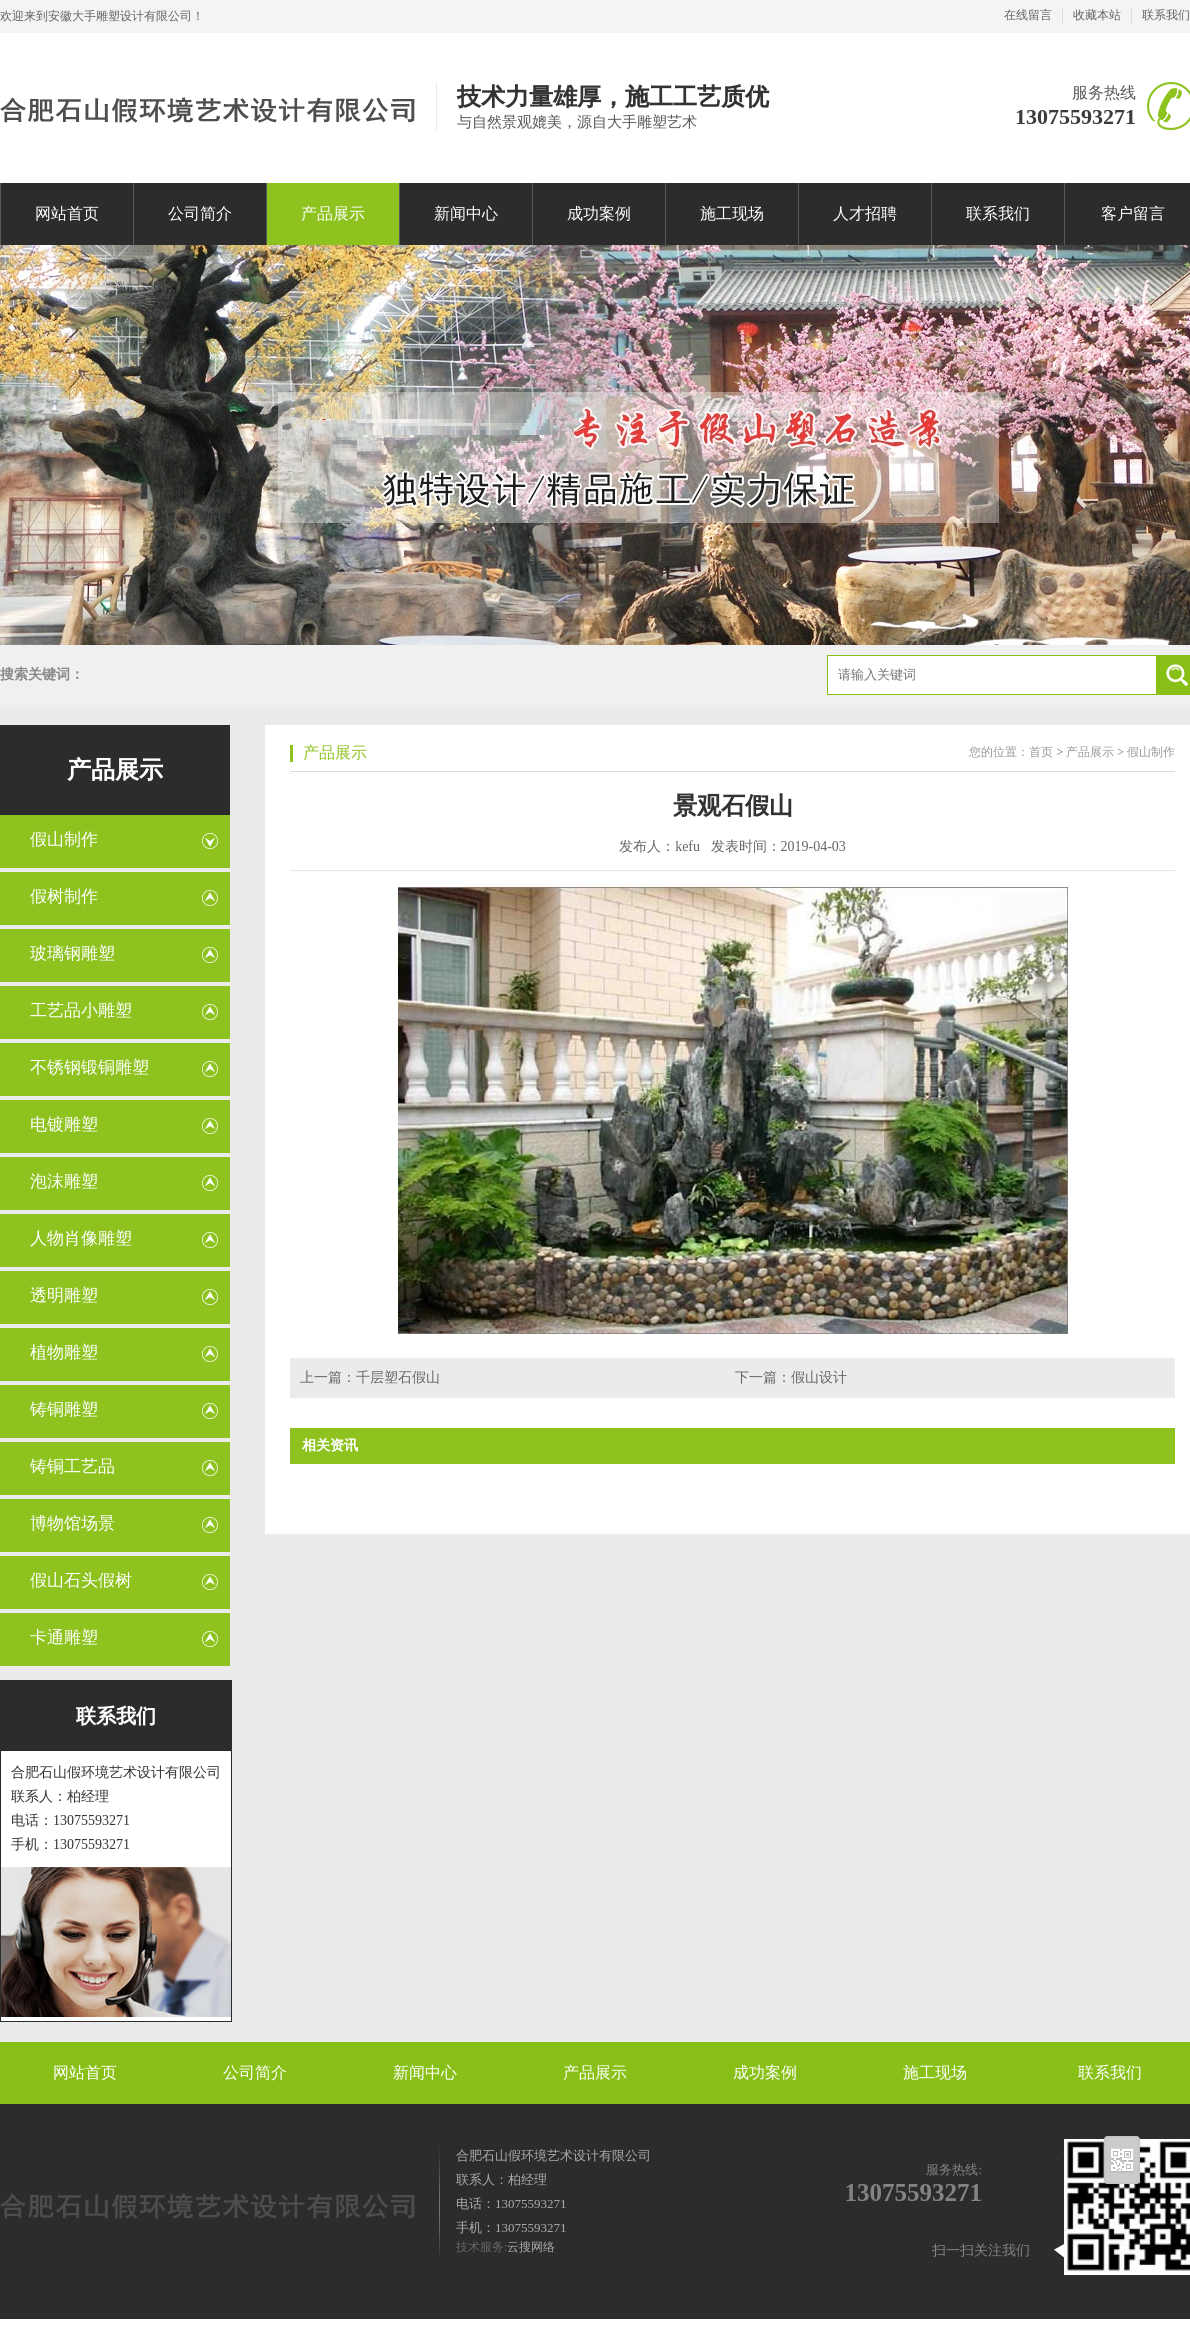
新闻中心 (466, 213)
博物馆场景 (72, 1523)
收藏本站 (1097, 15)
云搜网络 (531, 2247)
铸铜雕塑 (64, 1409)
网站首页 (67, 213)
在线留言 (1028, 15)
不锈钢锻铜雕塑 (89, 1067)
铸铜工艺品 (72, 1466)
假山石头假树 (81, 1580)
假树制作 (64, 896)
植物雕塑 (64, 1352)
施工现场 (732, 213)
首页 (1041, 752)
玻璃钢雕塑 (72, 953)
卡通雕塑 (64, 1637)
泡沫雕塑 (64, 1181)
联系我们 (1166, 15)
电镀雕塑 (64, 1124)
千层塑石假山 (398, 1377)
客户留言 (1133, 213)
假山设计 (819, 1377)
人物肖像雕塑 (81, 1238)
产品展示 (333, 213)
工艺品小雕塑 (81, 1010)
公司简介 (200, 213)
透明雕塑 (64, 1295)
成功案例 (599, 213)
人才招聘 (865, 213)
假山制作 (64, 839)
